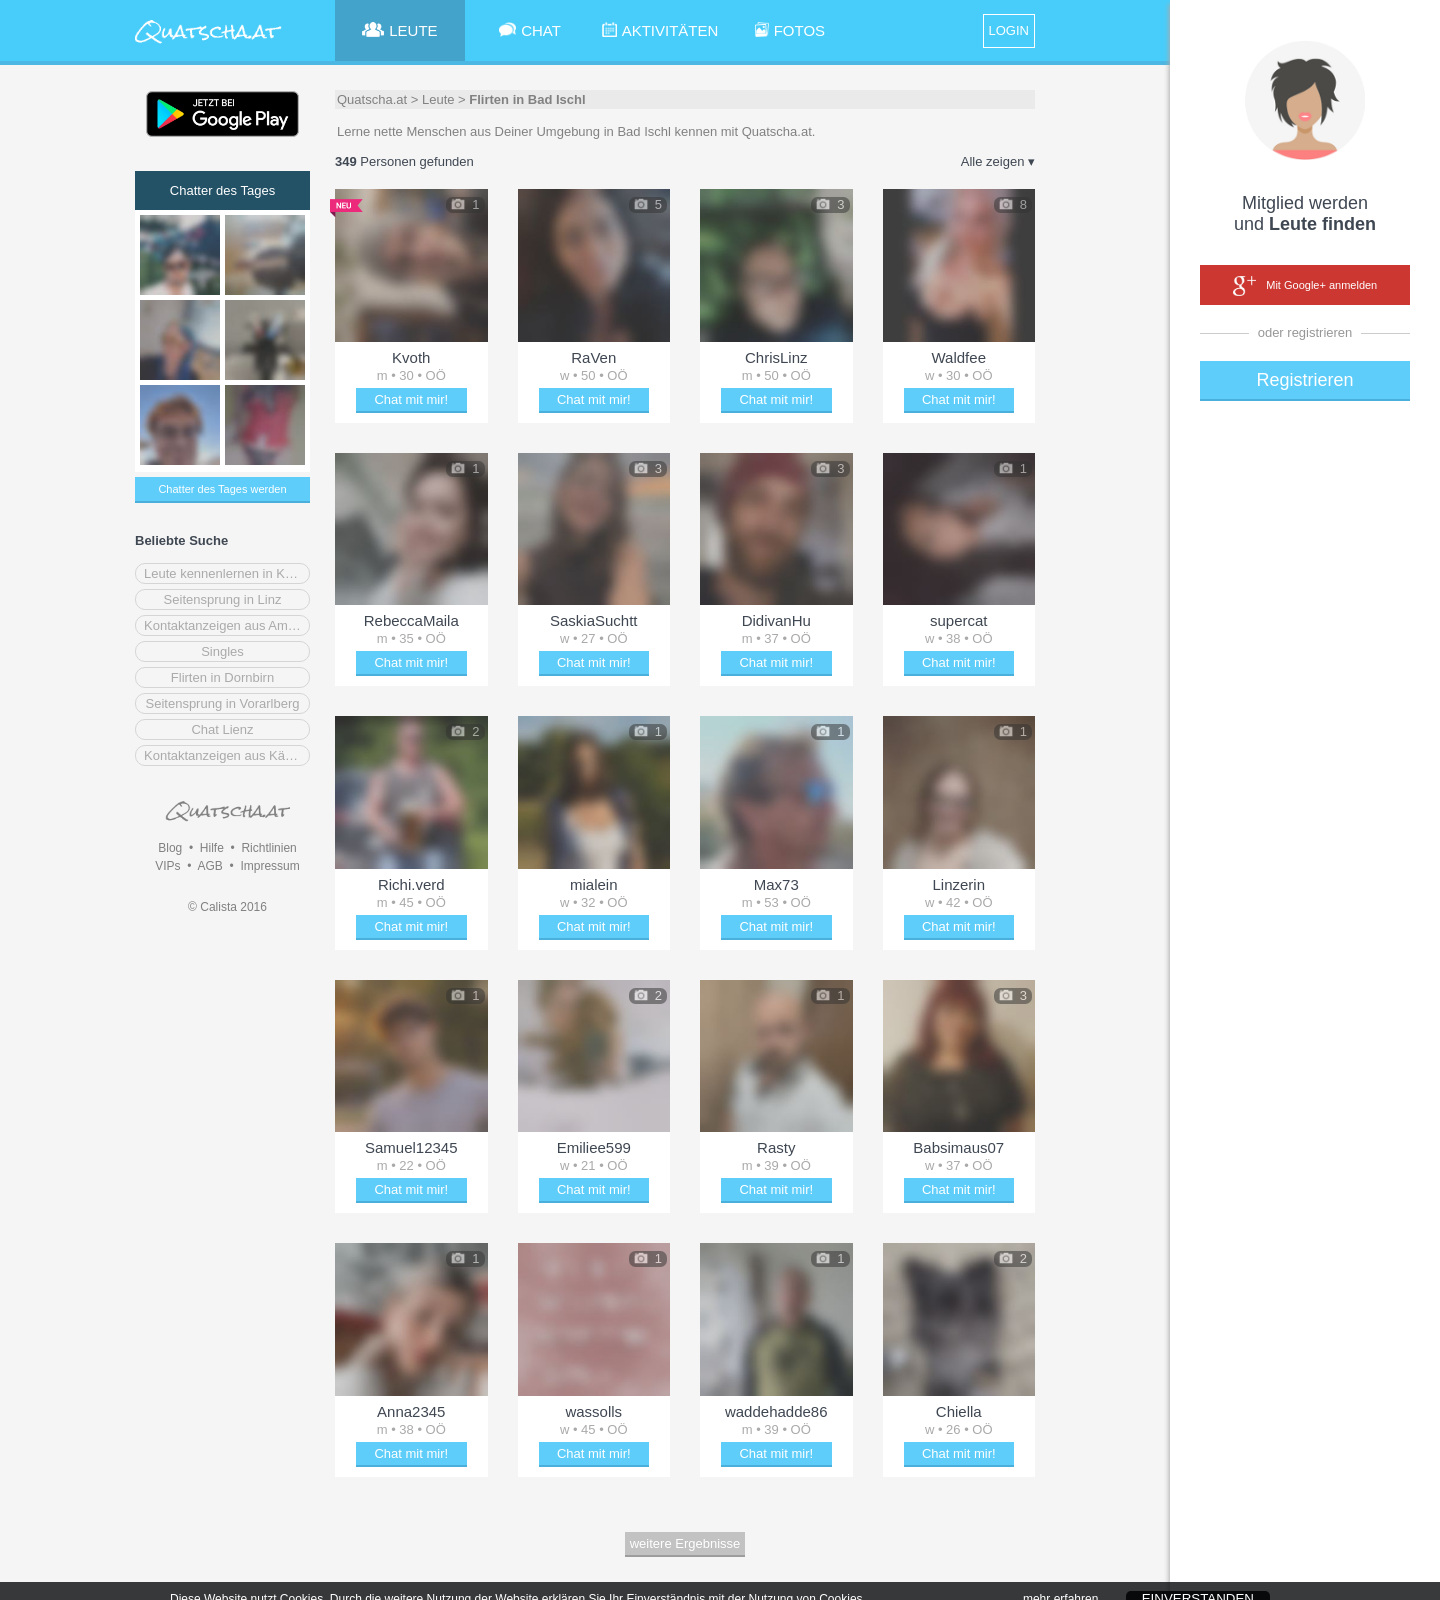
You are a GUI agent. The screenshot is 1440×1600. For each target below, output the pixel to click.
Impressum (269, 866)
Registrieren (1304, 380)
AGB (209, 866)
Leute (438, 99)
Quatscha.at (372, 99)
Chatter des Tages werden (222, 489)
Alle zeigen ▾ (998, 161)
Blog (170, 848)
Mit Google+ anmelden (1305, 286)
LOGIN (1009, 30)
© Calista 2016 (227, 907)
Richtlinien (268, 848)
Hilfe (212, 848)
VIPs (167, 866)
